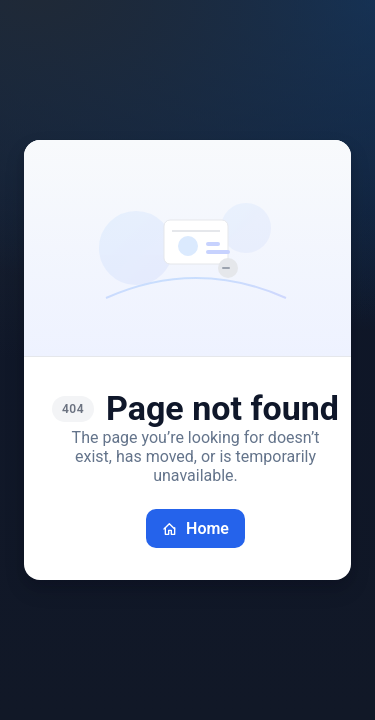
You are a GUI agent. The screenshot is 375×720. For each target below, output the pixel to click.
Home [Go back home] (195, 528)
